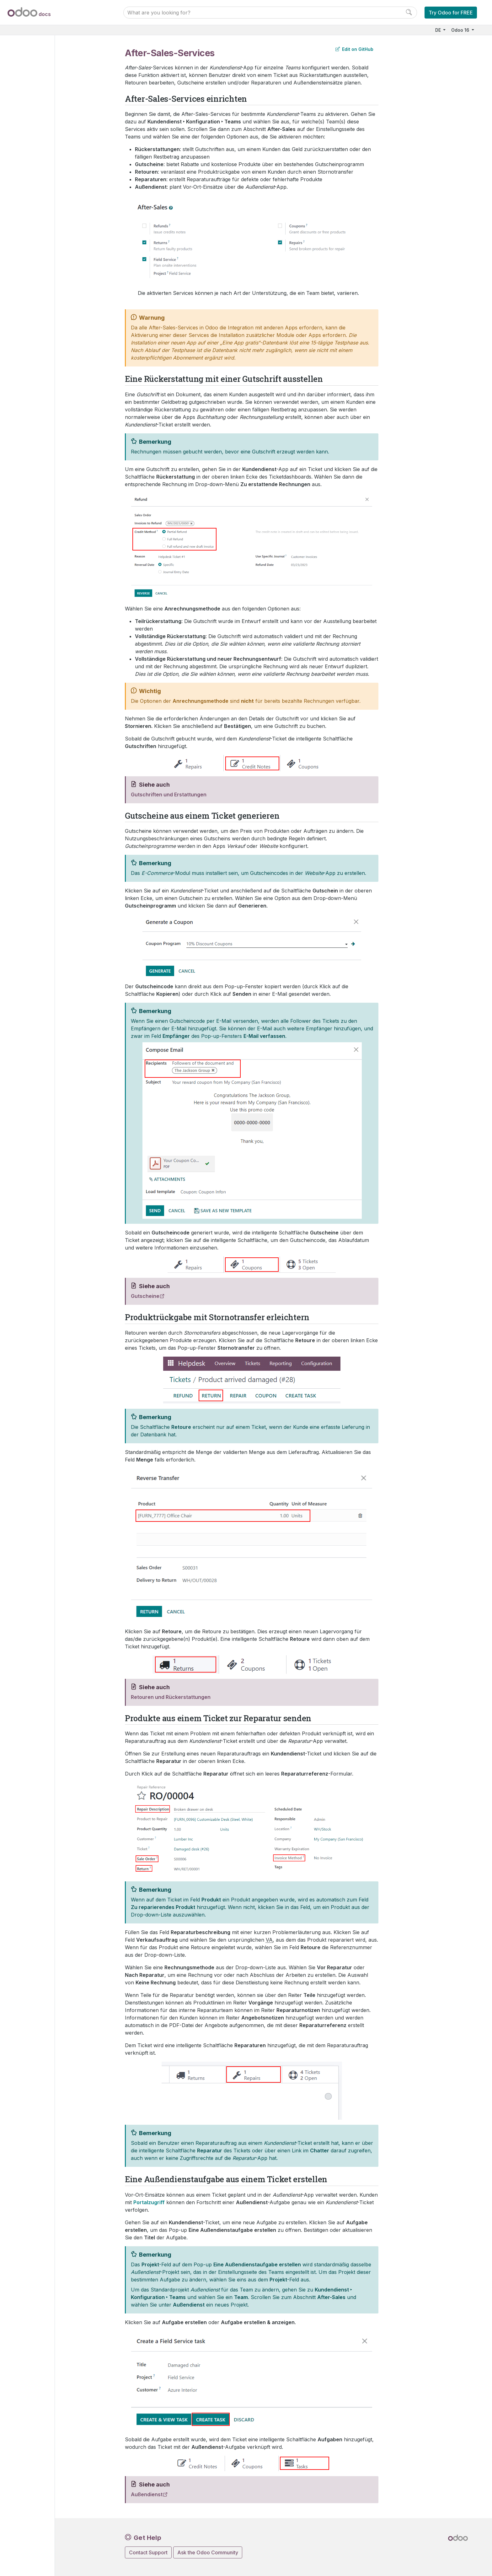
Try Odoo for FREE (451, 12)
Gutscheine (145, 1296)
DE (438, 30)
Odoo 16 (460, 30)
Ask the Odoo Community (207, 2552)
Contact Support (148, 2552)
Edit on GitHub (354, 49)
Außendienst (147, 2494)
